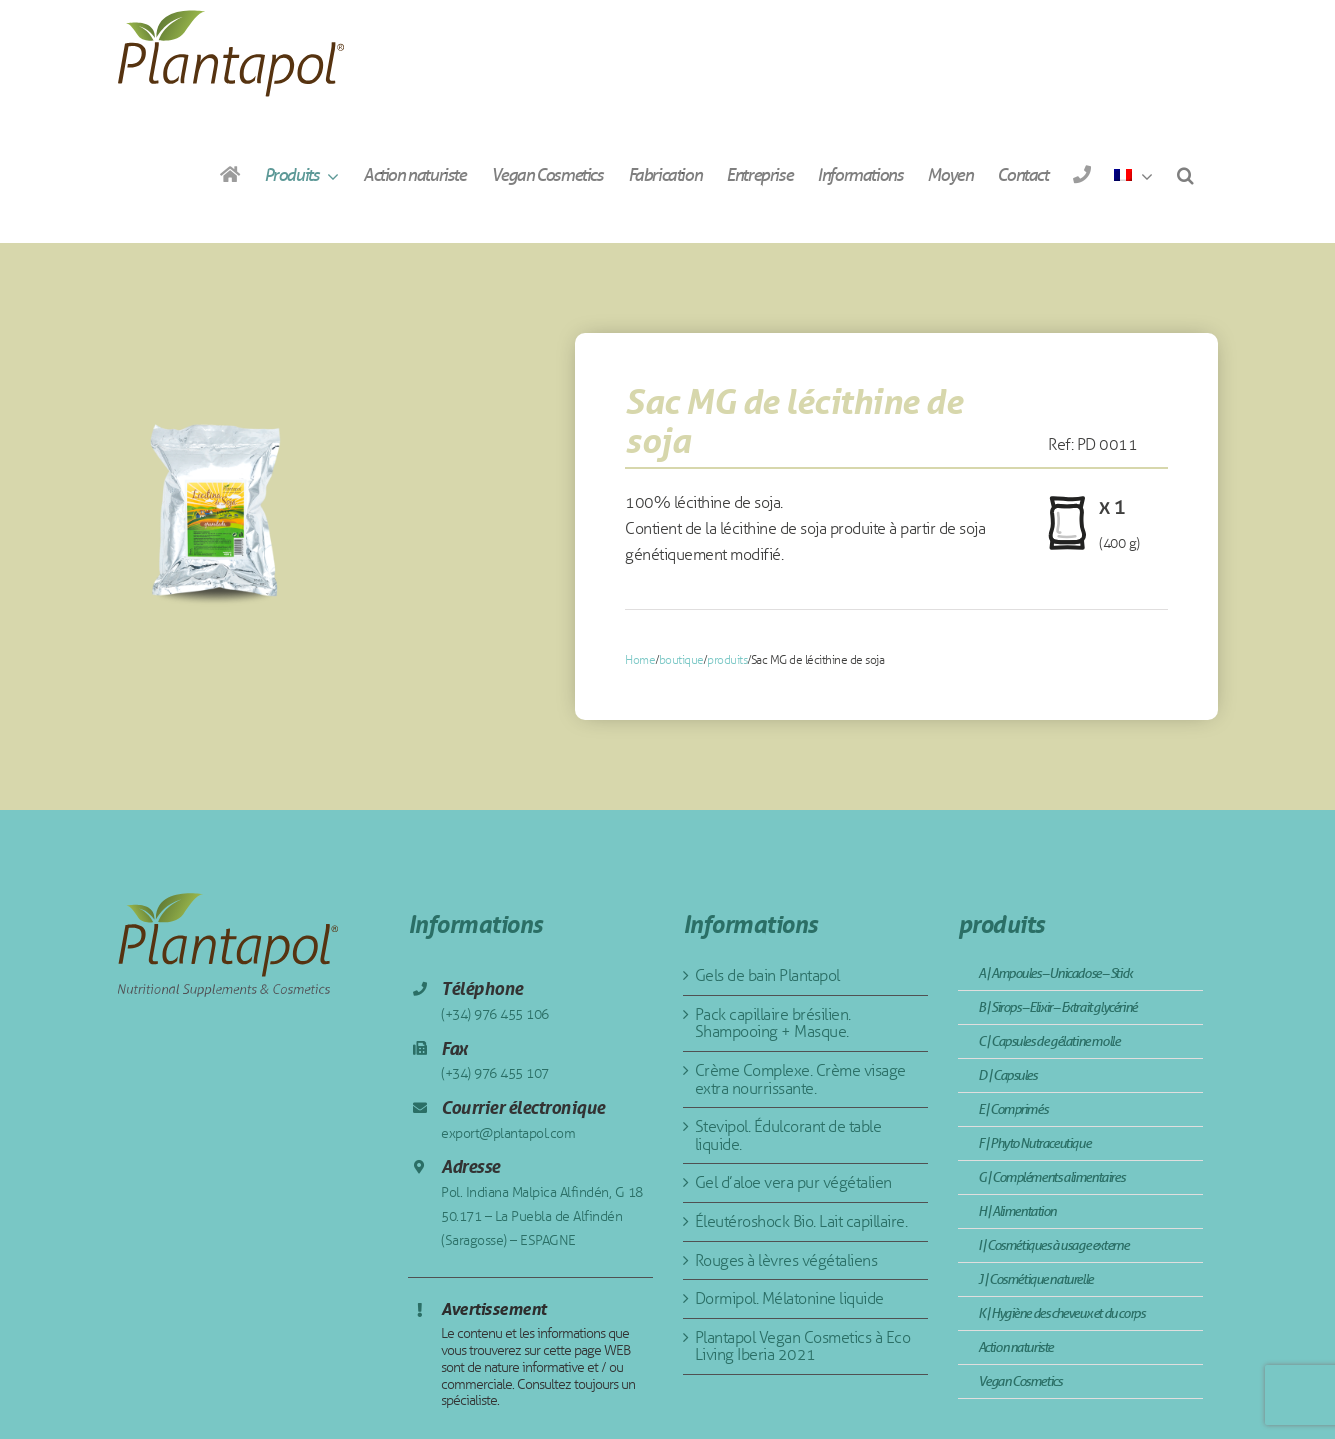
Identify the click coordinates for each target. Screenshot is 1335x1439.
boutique (681, 660)
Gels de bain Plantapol (767, 975)
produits (727, 660)
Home (640, 660)
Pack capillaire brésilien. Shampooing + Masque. (773, 1023)
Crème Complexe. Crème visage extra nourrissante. (800, 1079)
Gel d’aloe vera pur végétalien (793, 1182)
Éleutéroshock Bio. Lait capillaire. (801, 1221)
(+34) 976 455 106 (495, 1014)
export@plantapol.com (508, 1133)
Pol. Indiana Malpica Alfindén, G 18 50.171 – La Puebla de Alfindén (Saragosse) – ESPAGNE (542, 1216)
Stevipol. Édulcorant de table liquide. (788, 1135)
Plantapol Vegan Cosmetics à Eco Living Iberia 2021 (803, 1346)
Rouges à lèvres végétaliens (786, 1260)
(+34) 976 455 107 (495, 1073)
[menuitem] (1133, 174)
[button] (1185, 174)
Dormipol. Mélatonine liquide (789, 1298)
